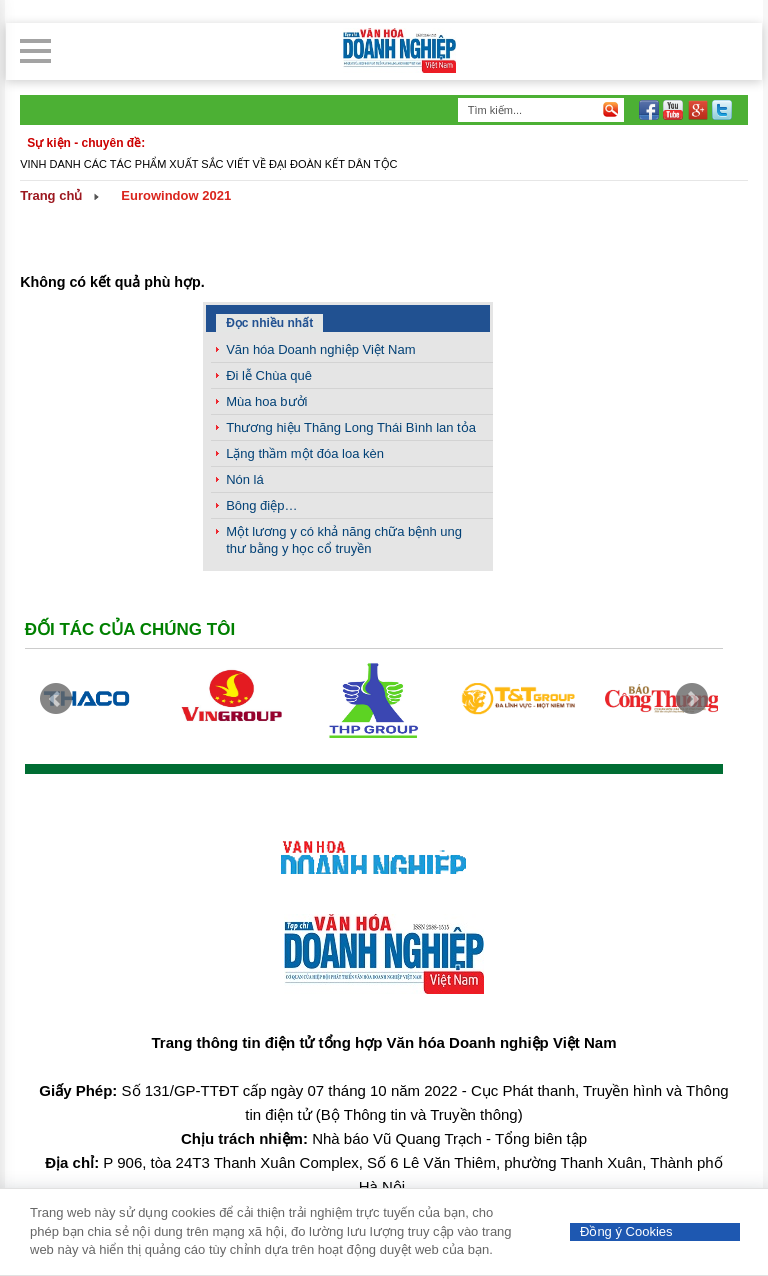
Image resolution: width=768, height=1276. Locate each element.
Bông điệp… (261, 505)
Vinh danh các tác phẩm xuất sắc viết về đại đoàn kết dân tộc (208, 164)
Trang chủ (51, 195)
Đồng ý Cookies (626, 1231)
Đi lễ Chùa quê (269, 375)
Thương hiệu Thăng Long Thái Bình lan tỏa (351, 427)
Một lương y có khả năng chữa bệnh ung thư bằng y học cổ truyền (344, 540)
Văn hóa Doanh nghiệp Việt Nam (320, 349)
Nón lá (245, 479)
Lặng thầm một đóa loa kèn (305, 453)
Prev (56, 699)
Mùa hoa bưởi (266, 401)
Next (692, 699)
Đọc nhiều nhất (269, 323)
